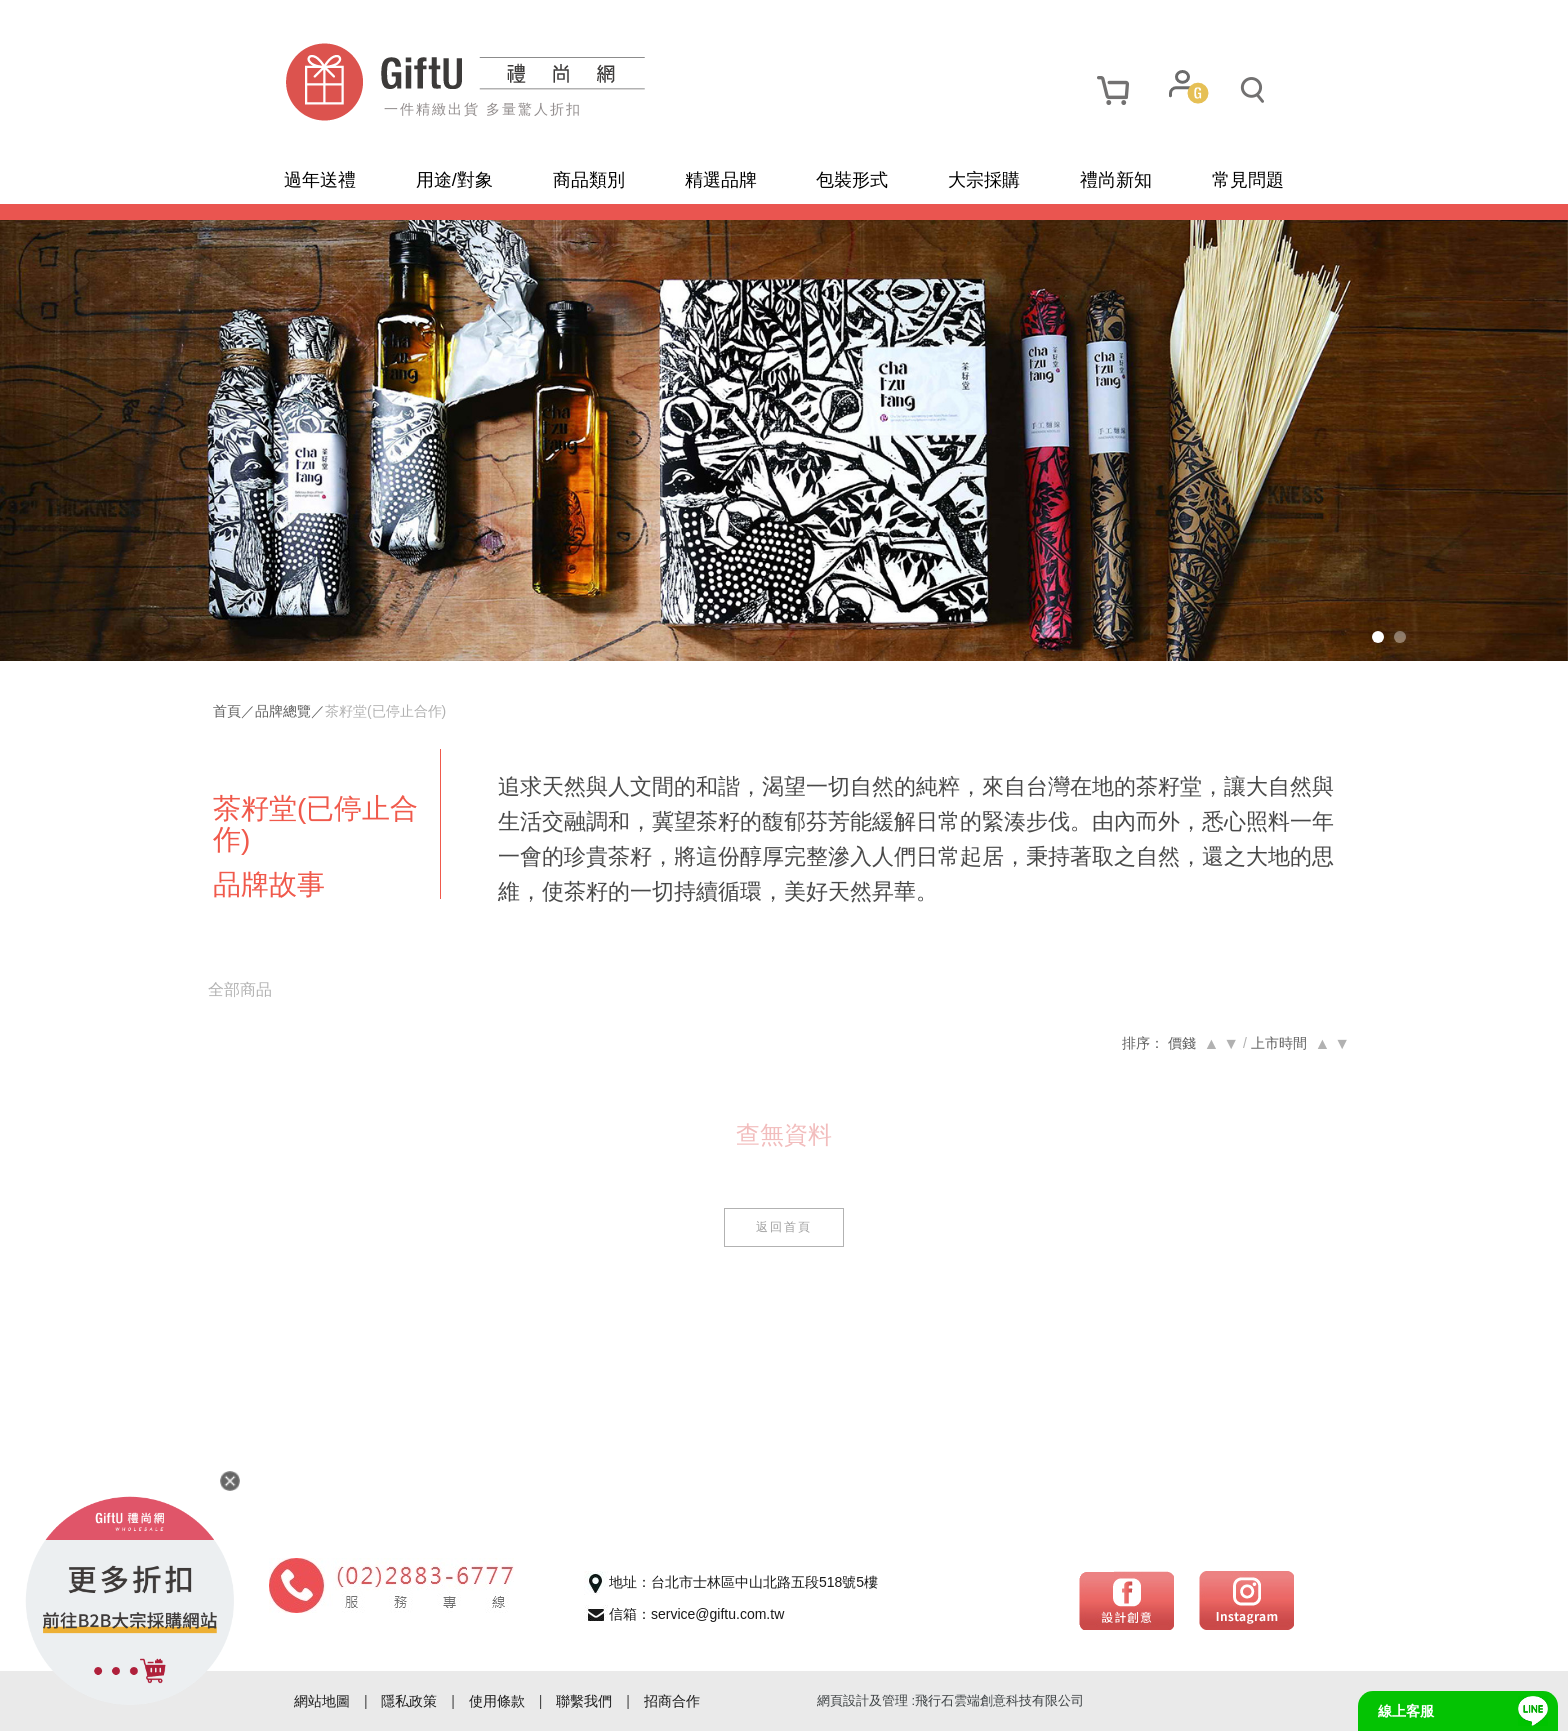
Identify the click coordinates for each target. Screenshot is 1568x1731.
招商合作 (672, 1701)
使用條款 (497, 1701)
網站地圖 (322, 1701)
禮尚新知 (1116, 180)
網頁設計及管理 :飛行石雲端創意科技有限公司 (950, 1700)
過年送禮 (320, 180)
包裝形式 (852, 180)
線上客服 (1406, 1711)
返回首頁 (784, 1227)
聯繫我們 (584, 1701)
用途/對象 (454, 180)
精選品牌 (721, 180)
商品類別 (589, 180)
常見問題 (1248, 180)
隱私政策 (409, 1701)
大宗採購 (984, 180)
